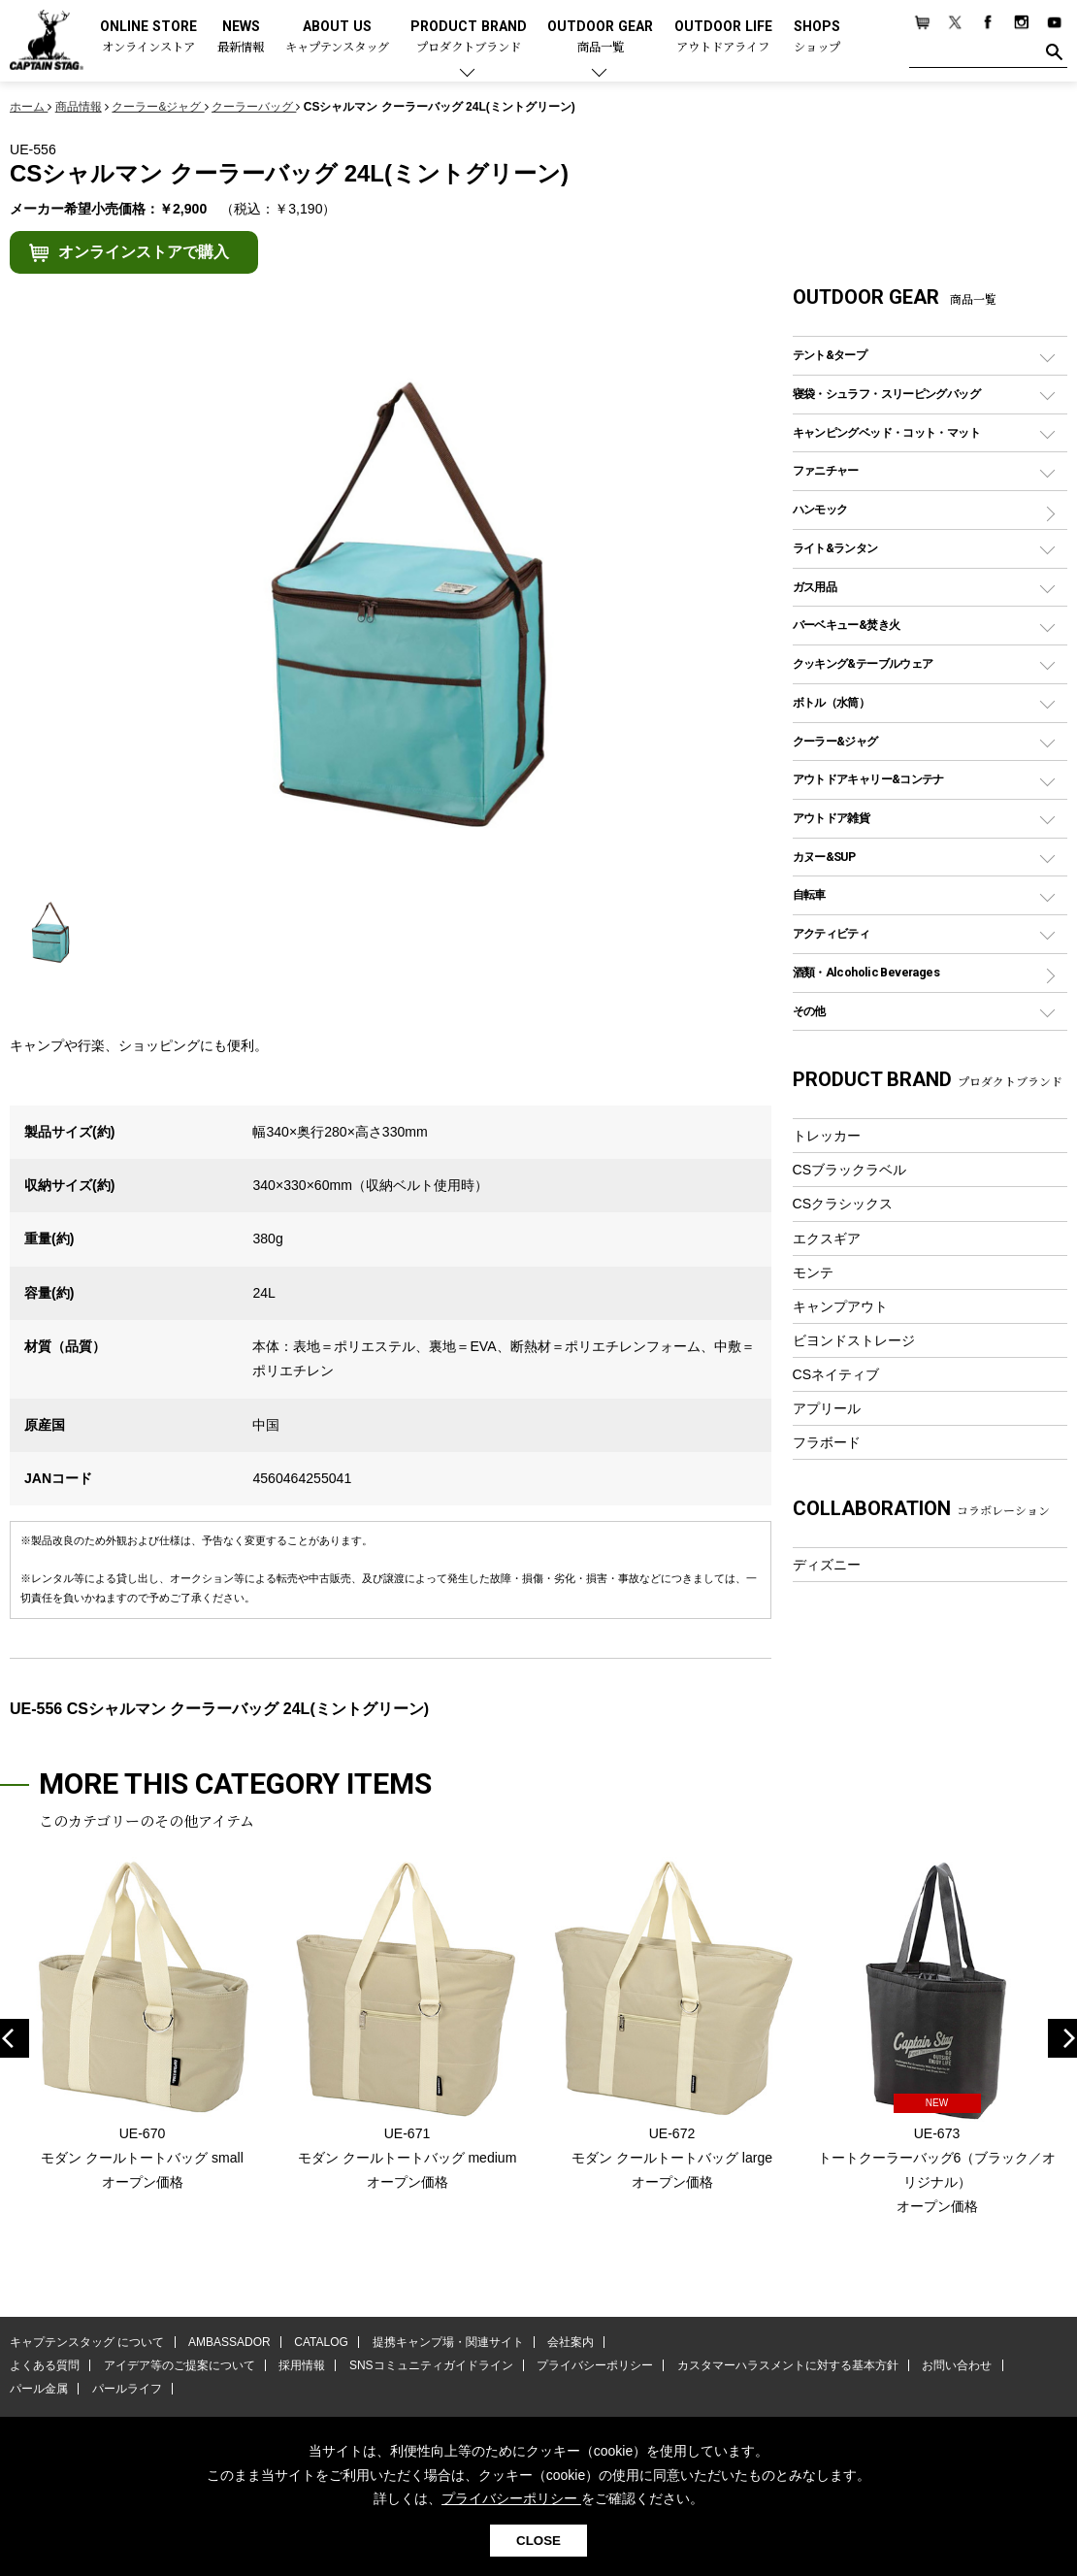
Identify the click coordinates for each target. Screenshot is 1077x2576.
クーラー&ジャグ (835, 741)
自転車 (809, 894)
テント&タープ (830, 354)
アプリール (827, 1408)
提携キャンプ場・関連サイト (447, 2342)
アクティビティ (831, 933)
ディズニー (827, 1564)
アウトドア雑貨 (831, 817)
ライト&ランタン (835, 548)
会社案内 (569, 2342)
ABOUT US (337, 37)
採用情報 (301, 2365)
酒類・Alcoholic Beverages (866, 972)
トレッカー (827, 1135)
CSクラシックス (843, 1203)
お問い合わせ (956, 2365)
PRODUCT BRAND (468, 37)
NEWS (240, 37)
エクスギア (827, 1238)
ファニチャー (826, 470)
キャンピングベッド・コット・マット (886, 432)
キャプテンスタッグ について (87, 2342)
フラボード (827, 1442)
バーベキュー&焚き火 (846, 624)
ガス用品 (815, 586)
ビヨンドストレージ (854, 1340)
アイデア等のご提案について (178, 2365)
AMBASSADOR (229, 2342)
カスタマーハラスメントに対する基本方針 (786, 2365)
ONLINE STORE (148, 37)
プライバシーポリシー (594, 2365)
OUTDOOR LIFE (723, 37)
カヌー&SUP (824, 856)
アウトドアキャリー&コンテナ (868, 779)
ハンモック (820, 509)
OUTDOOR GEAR (600, 37)
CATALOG (321, 2342)
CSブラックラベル (850, 1169)
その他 (809, 1011)
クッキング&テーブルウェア (863, 663)
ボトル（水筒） (831, 702)
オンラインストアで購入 (143, 252)
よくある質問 (45, 2365)
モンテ (813, 1272)
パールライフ (126, 2389)
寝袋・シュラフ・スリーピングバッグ (886, 393)
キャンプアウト (840, 1306)
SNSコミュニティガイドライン (430, 2365)
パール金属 (39, 2389)
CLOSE (538, 2540)
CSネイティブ (836, 1374)
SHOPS (817, 37)
